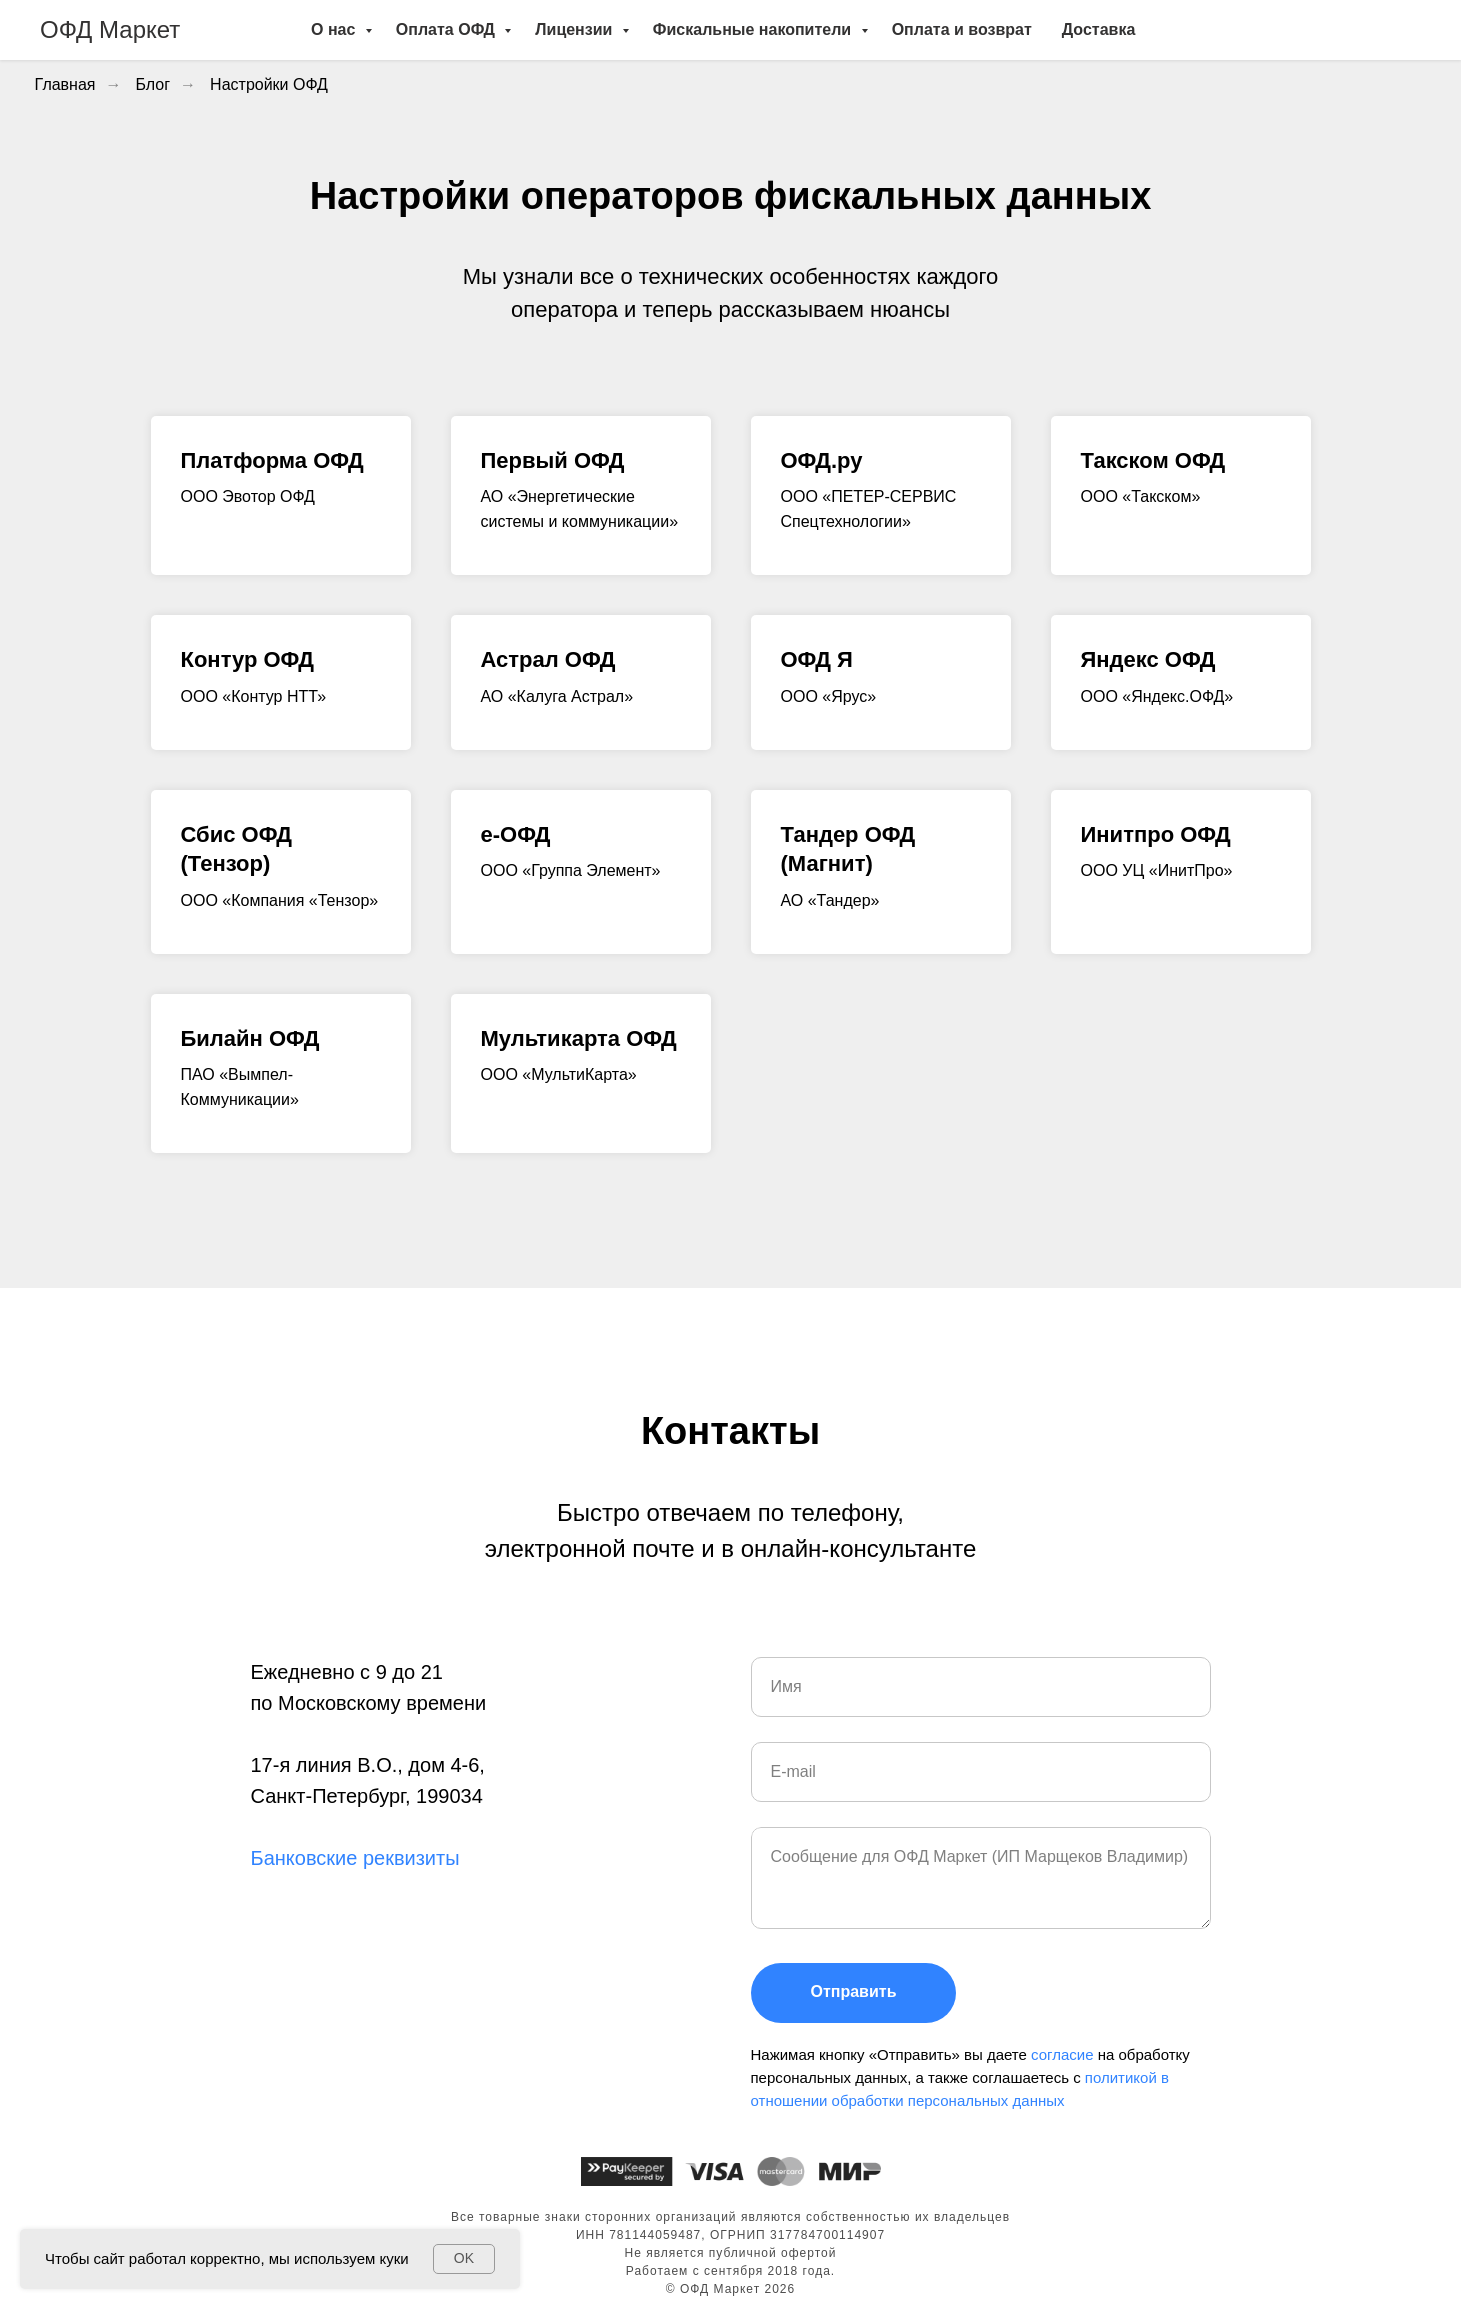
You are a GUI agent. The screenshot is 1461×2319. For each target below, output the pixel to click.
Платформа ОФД (272, 460)
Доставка (1099, 29)
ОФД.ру (822, 460)
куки (393, 2258)
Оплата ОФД (447, 29)
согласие (1064, 2054)
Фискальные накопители (754, 29)
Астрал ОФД (548, 659)
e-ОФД (516, 834)
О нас (335, 29)
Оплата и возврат (962, 29)
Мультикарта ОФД (579, 1038)
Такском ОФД (1153, 460)
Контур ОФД (247, 659)
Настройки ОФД (269, 84)
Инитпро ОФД (1156, 834)
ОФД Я (817, 659)
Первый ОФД (553, 460)
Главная (65, 84)
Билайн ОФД (250, 1038)
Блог (153, 84)
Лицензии (576, 29)
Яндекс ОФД (1148, 659)
